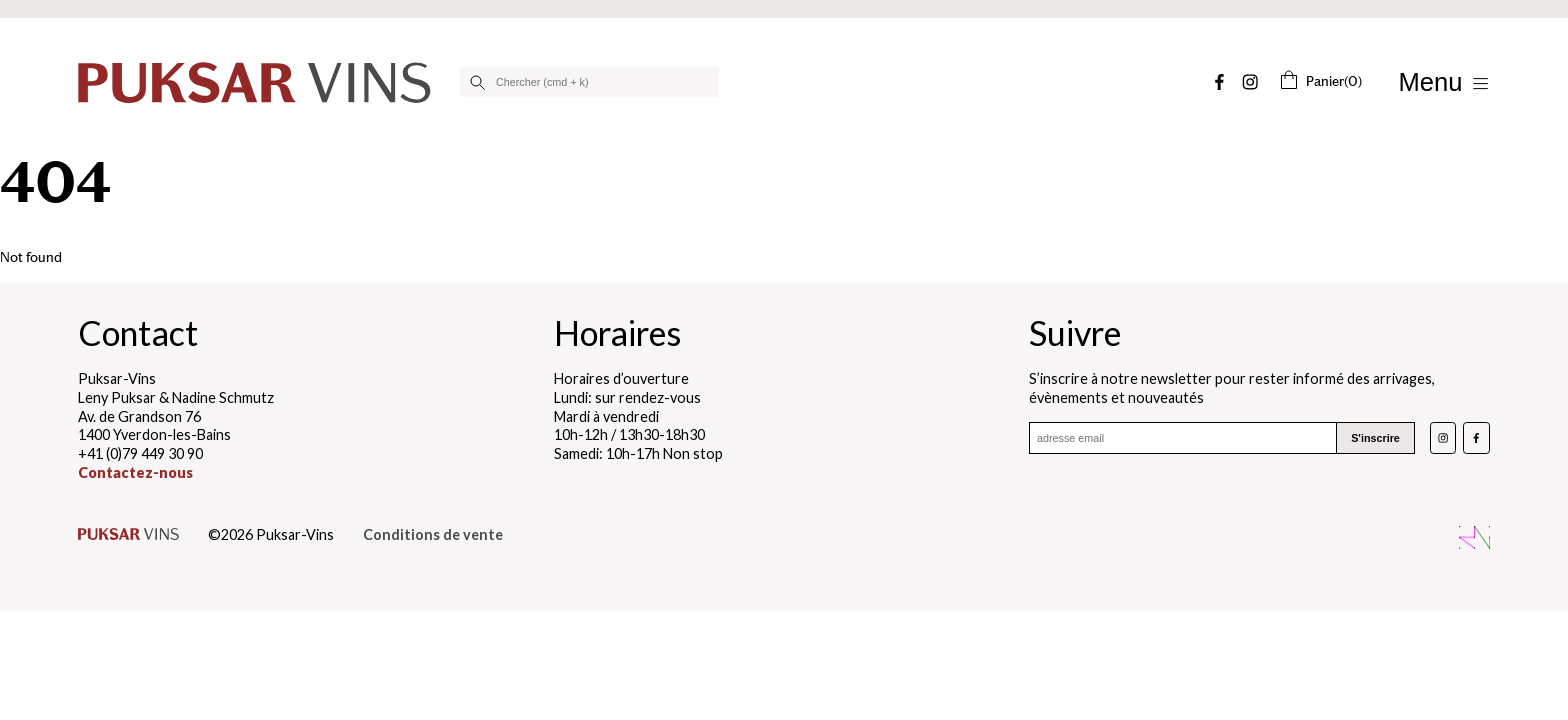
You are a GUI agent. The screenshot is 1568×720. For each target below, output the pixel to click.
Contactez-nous (135, 472)
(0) (1320, 81)
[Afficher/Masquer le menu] (1444, 82)
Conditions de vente (433, 534)
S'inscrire (1375, 439)
